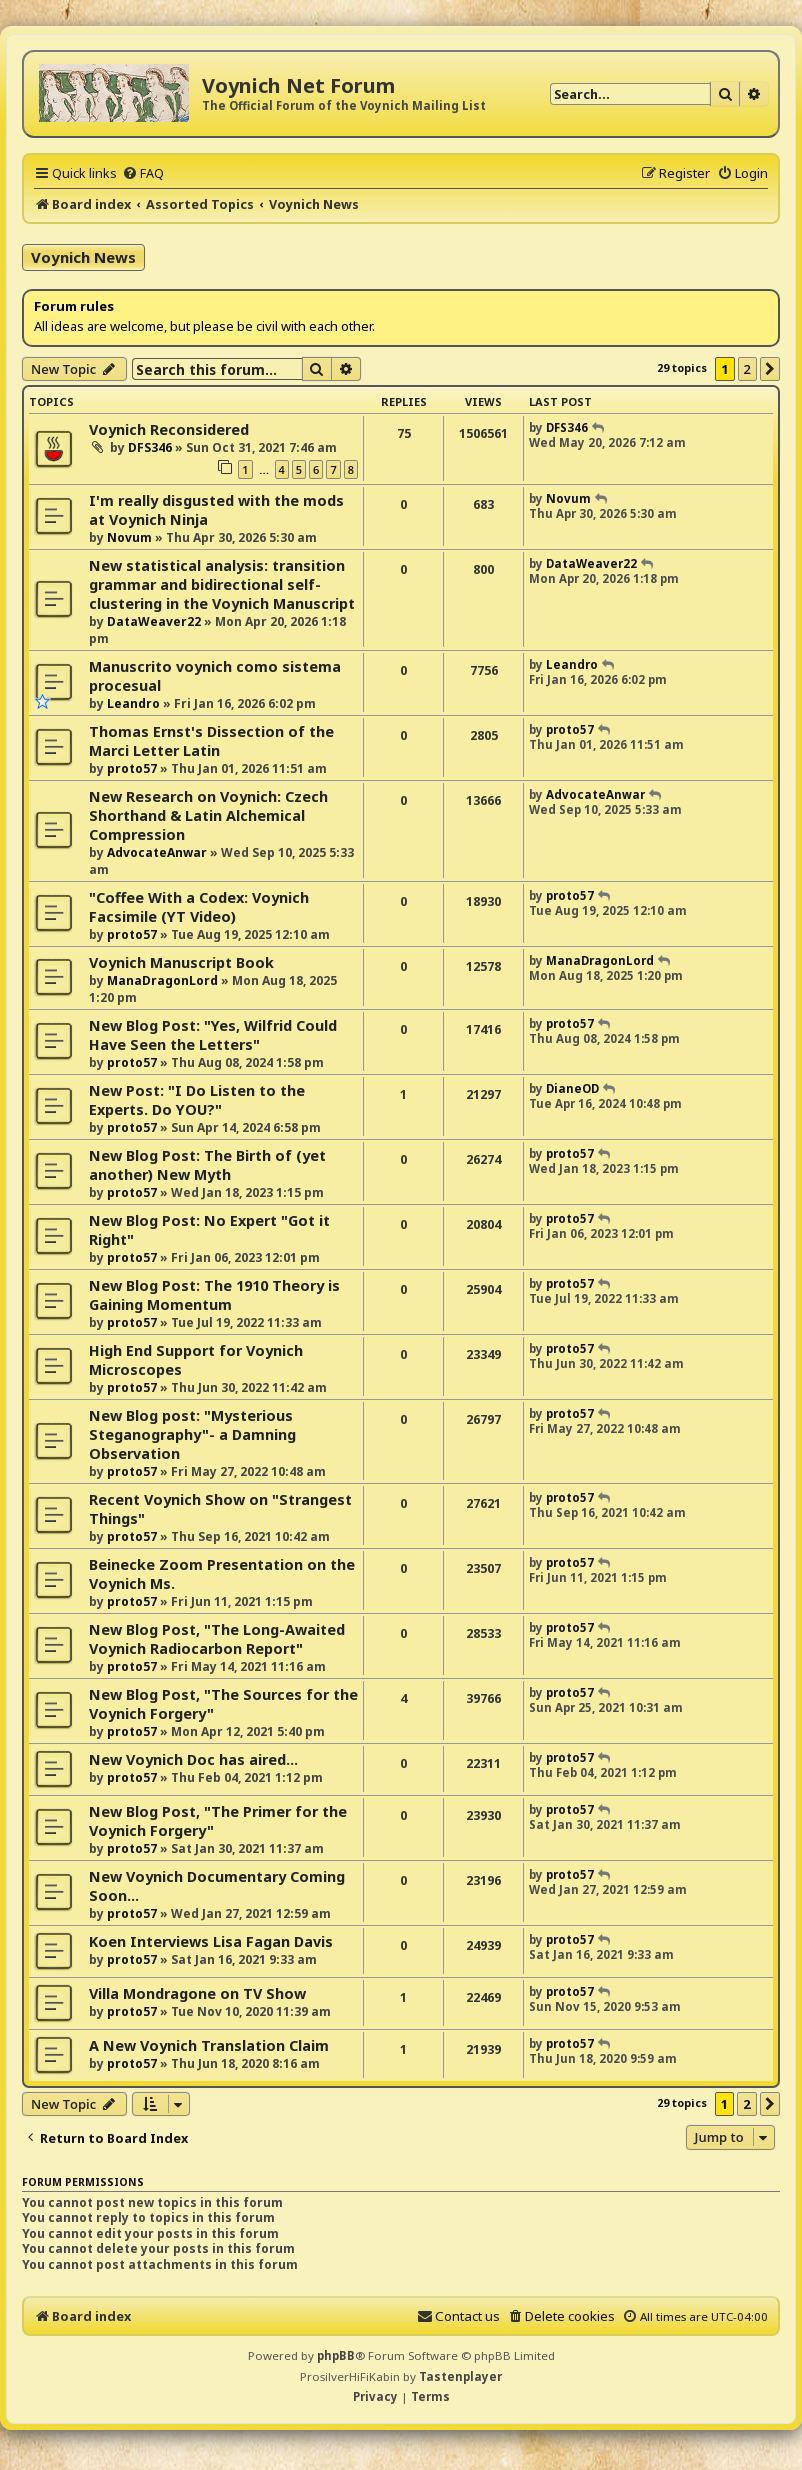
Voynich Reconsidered (169, 429)
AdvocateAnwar (157, 852)
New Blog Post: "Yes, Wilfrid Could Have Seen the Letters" (213, 1035)
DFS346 (150, 447)
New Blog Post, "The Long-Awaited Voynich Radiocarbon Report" (217, 1639)
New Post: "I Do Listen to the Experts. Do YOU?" (197, 1100)
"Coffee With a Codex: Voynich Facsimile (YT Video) (199, 907)
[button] (770, 369)
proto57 (132, 768)
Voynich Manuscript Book (181, 962)
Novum (129, 537)
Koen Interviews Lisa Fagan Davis (211, 1941)
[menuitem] (143, 173)
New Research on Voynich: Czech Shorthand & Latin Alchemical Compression (208, 815)
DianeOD (572, 1088)
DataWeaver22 (154, 621)
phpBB (336, 2355)
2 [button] (747, 369)
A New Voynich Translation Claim (209, 2045)
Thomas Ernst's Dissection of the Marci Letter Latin (211, 741)
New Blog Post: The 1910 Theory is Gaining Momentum (214, 1295)
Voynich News (83, 257)
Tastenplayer (460, 2376)
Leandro (133, 703)
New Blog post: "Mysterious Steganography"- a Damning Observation (192, 1434)
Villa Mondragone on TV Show (197, 1993)
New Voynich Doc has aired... (193, 1759)
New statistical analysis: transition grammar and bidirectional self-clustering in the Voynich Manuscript (222, 584)
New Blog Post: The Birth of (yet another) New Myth (207, 1165)
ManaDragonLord (162, 980)
